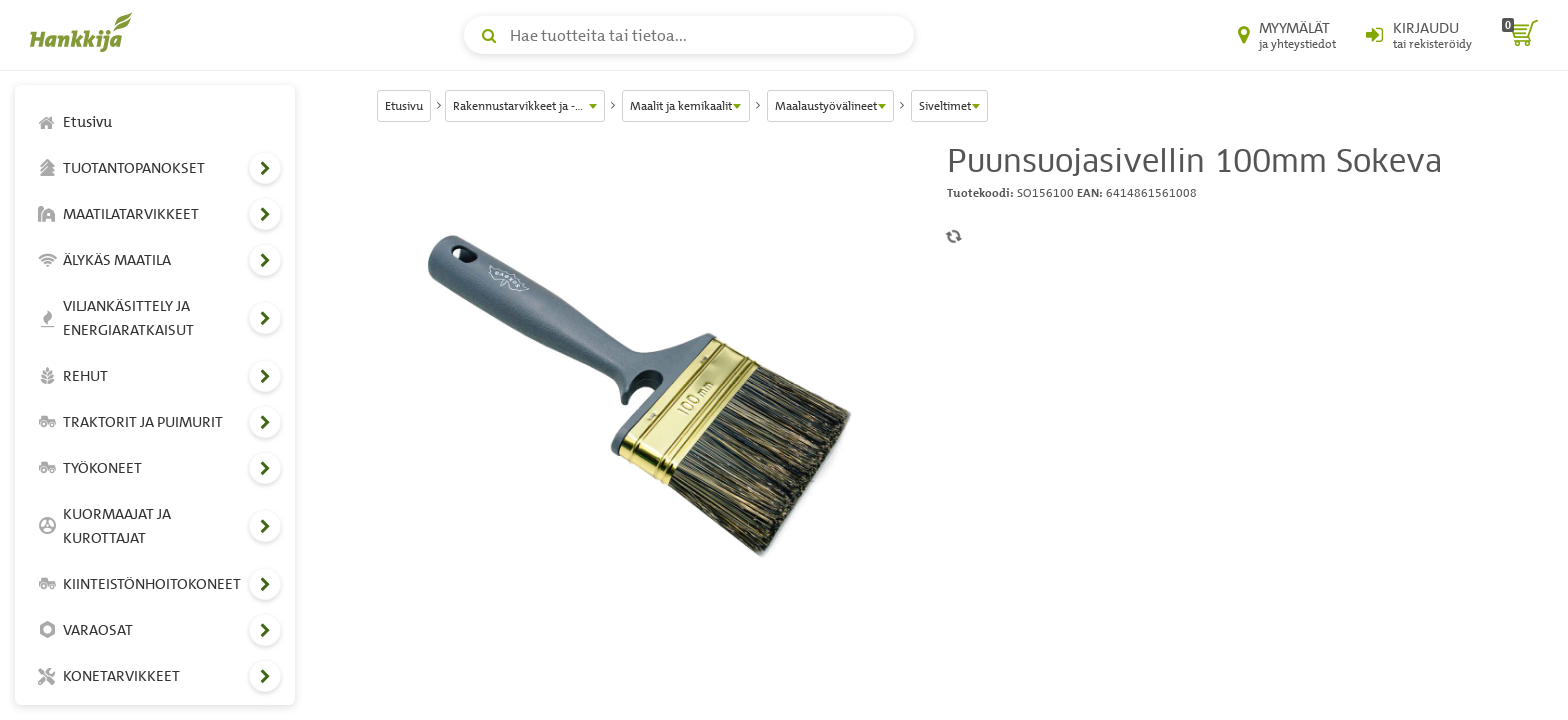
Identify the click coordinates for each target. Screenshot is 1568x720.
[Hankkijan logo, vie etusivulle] (85, 32)
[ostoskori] (1520, 35)
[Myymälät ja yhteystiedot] (1287, 35)
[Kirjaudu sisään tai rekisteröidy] (1419, 35)
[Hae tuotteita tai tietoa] (689, 35)
